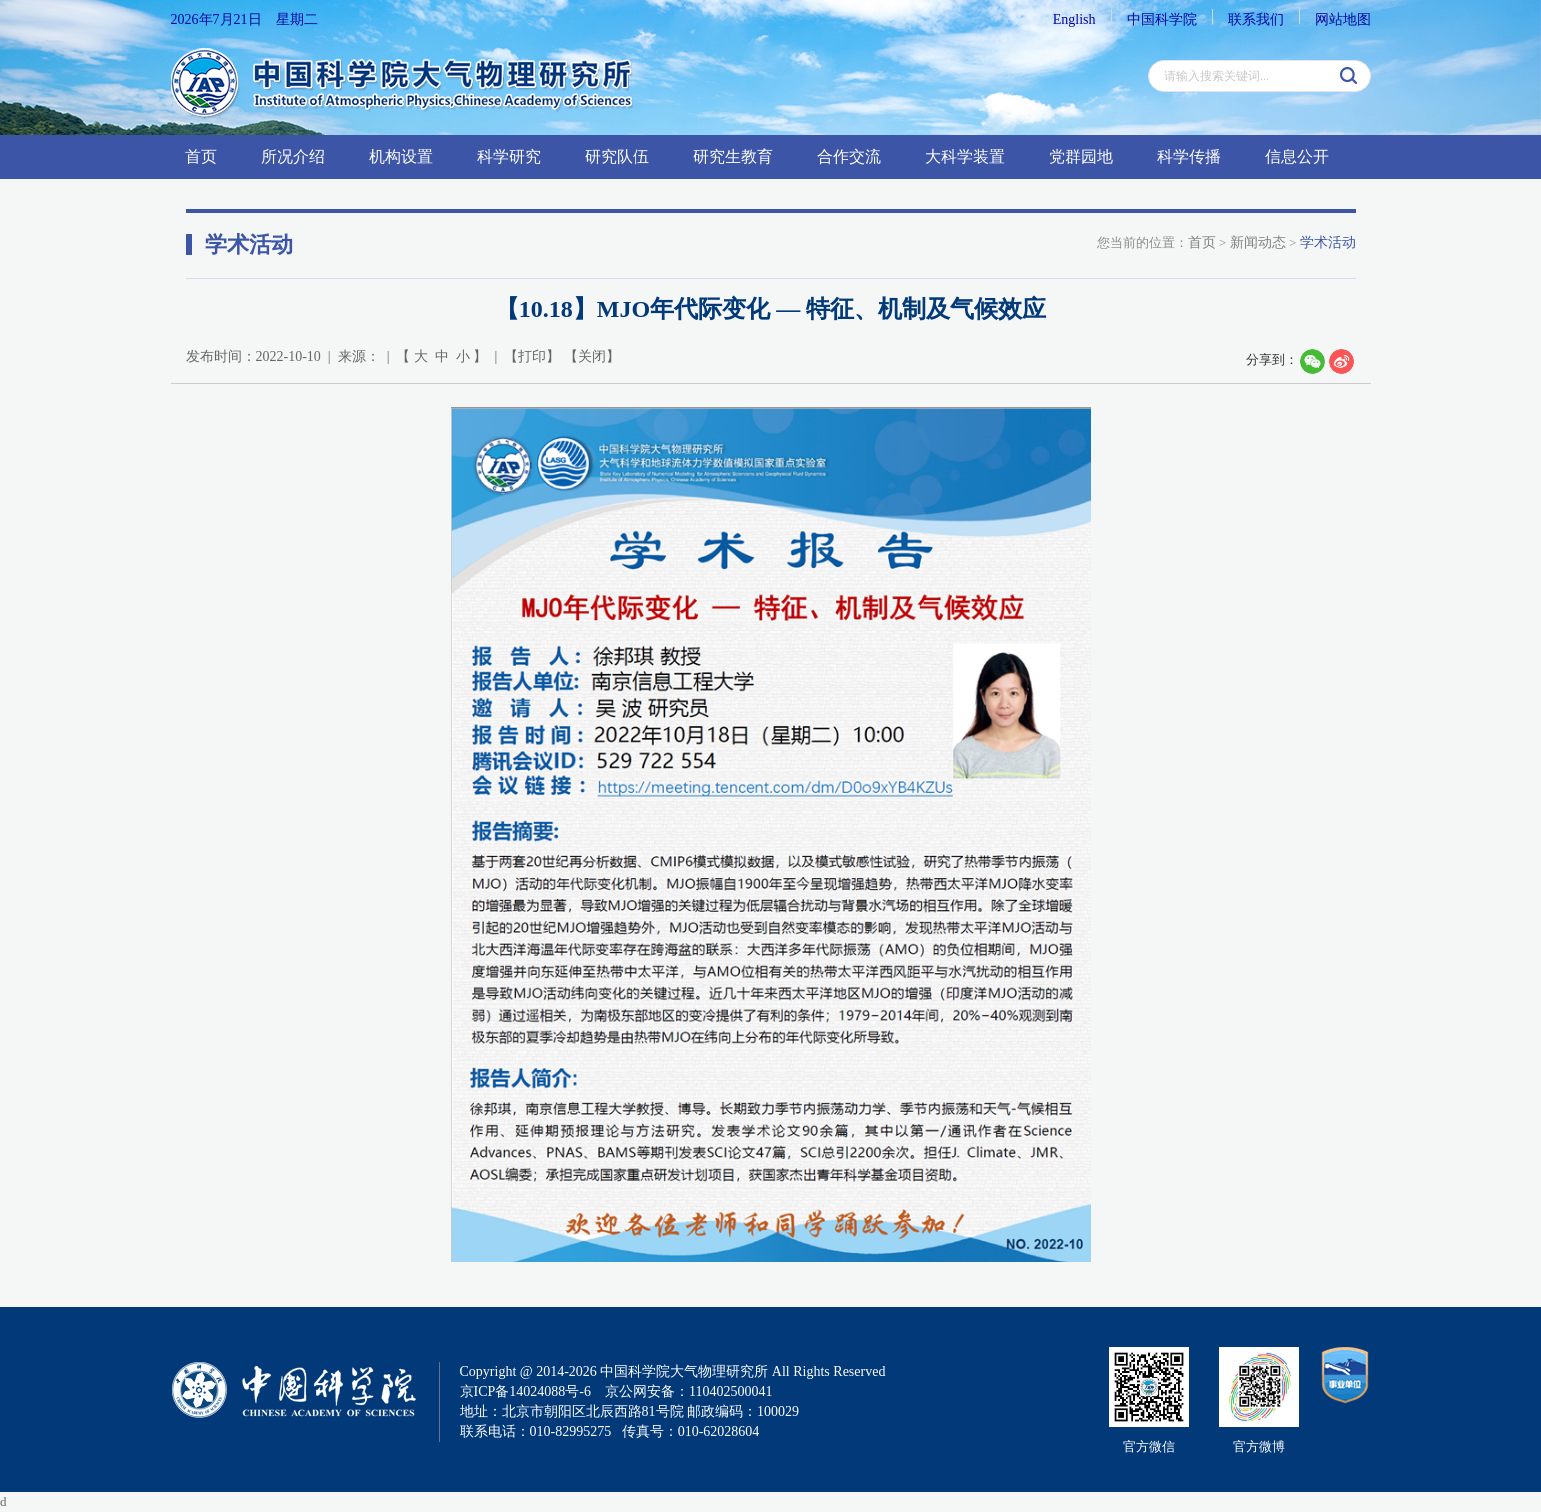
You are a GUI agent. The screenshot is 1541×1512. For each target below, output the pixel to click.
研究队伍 (617, 156)
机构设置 (401, 156)
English (1074, 19)
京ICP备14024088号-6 (525, 1391)
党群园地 (1081, 156)
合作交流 (849, 156)
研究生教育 (733, 156)
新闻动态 (1258, 242)
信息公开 (1297, 156)
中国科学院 (1162, 19)
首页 (201, 156)
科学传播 (1189, 156)
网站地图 (1343, 19)
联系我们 (1256, 19)
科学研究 (509, 156)
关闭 (592, 356)
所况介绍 (293, 156)
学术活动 (1328, 242)
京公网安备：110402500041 (688, 1391)
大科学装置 (965, 156)
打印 (532, 356)
